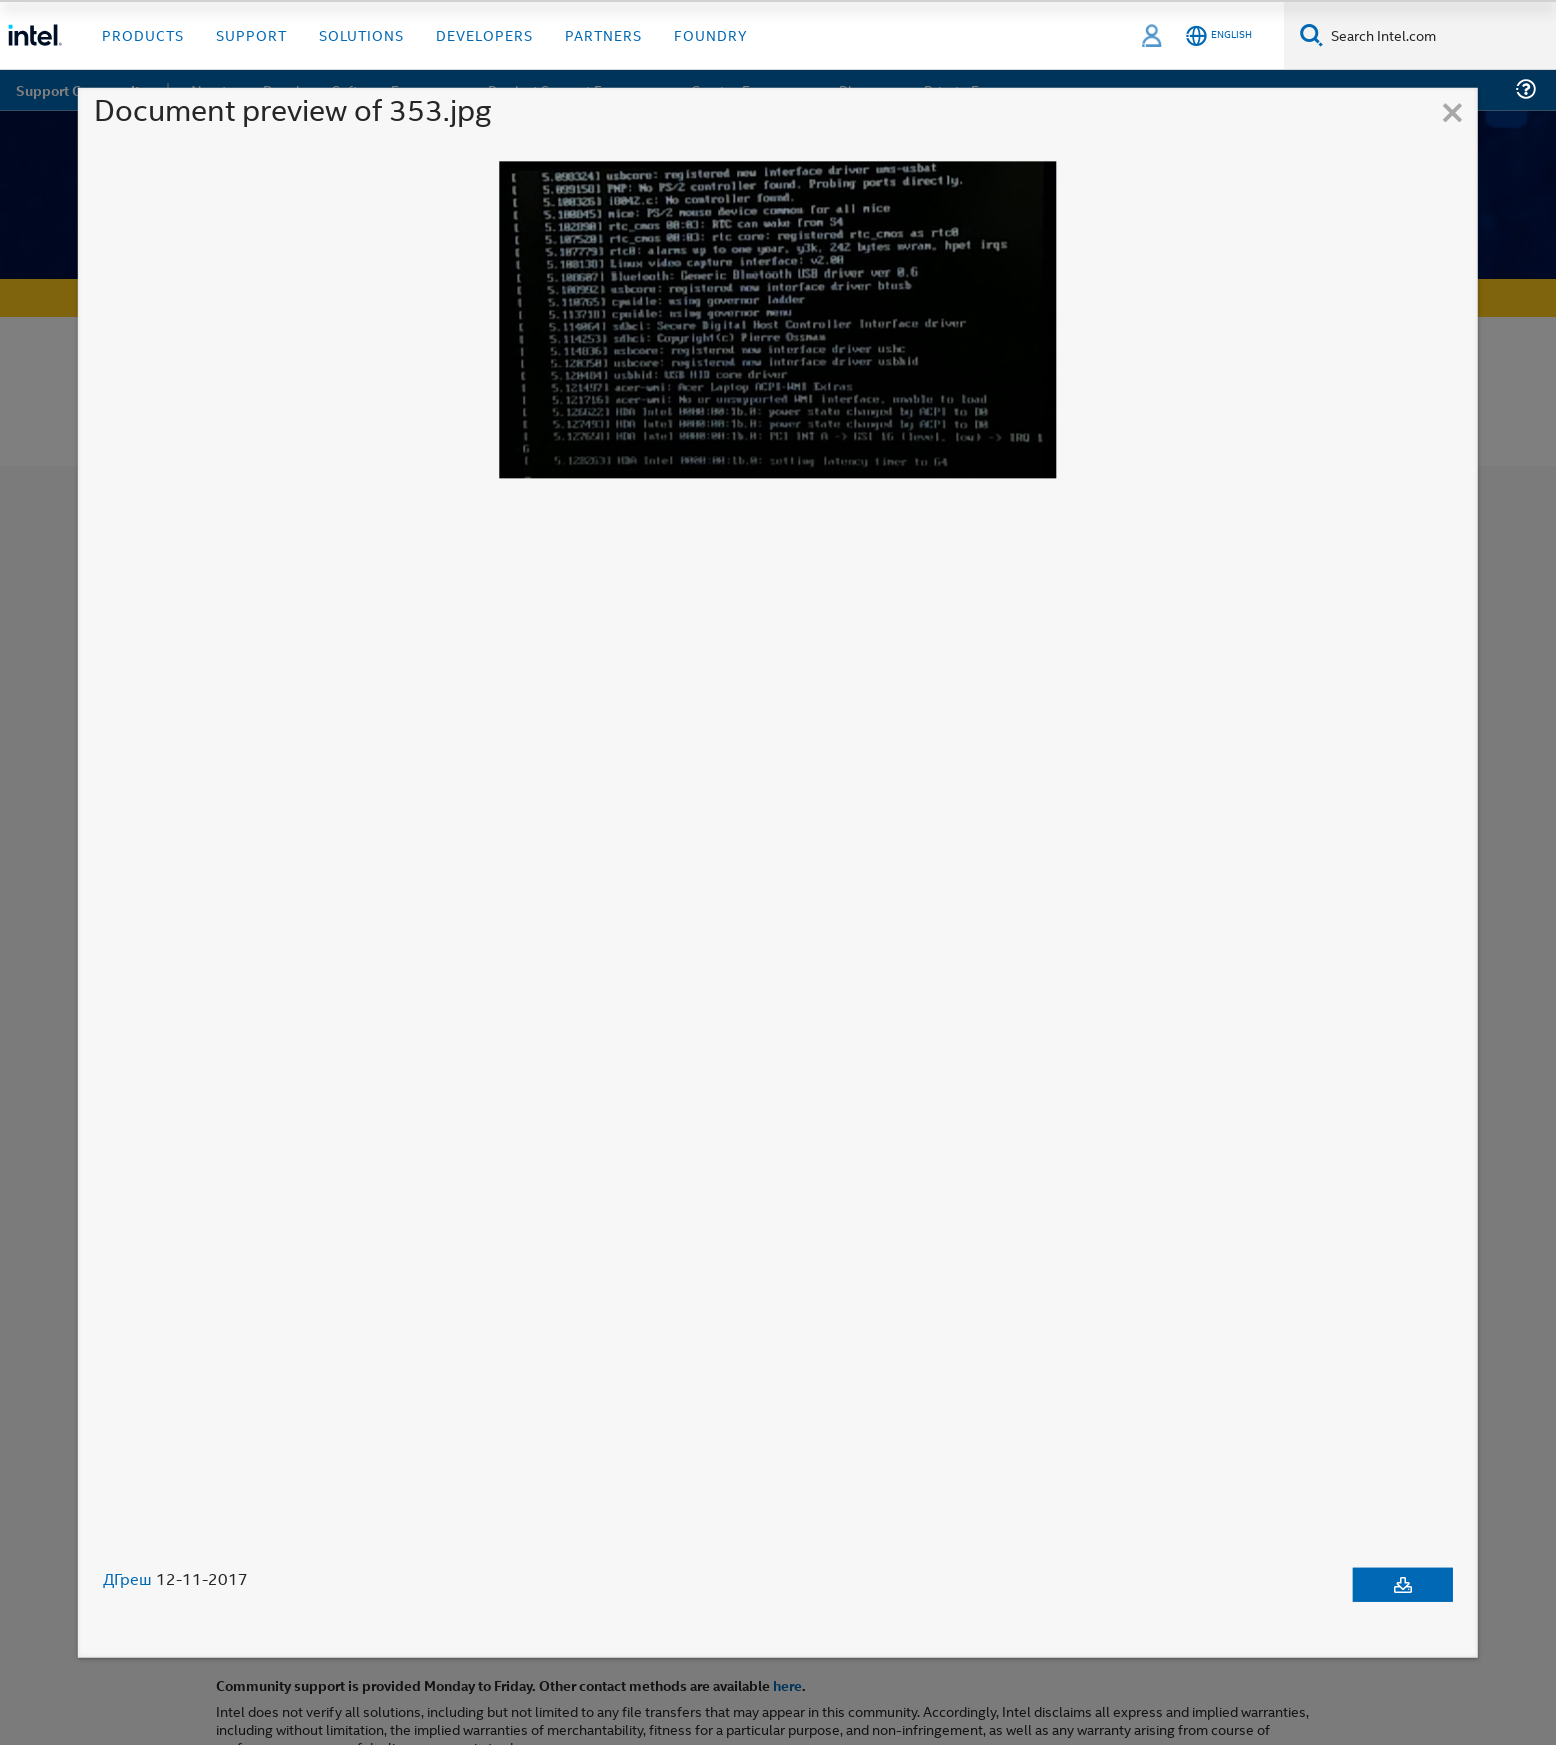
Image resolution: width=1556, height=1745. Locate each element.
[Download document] (1403, 1585)
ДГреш (127, 1579)
